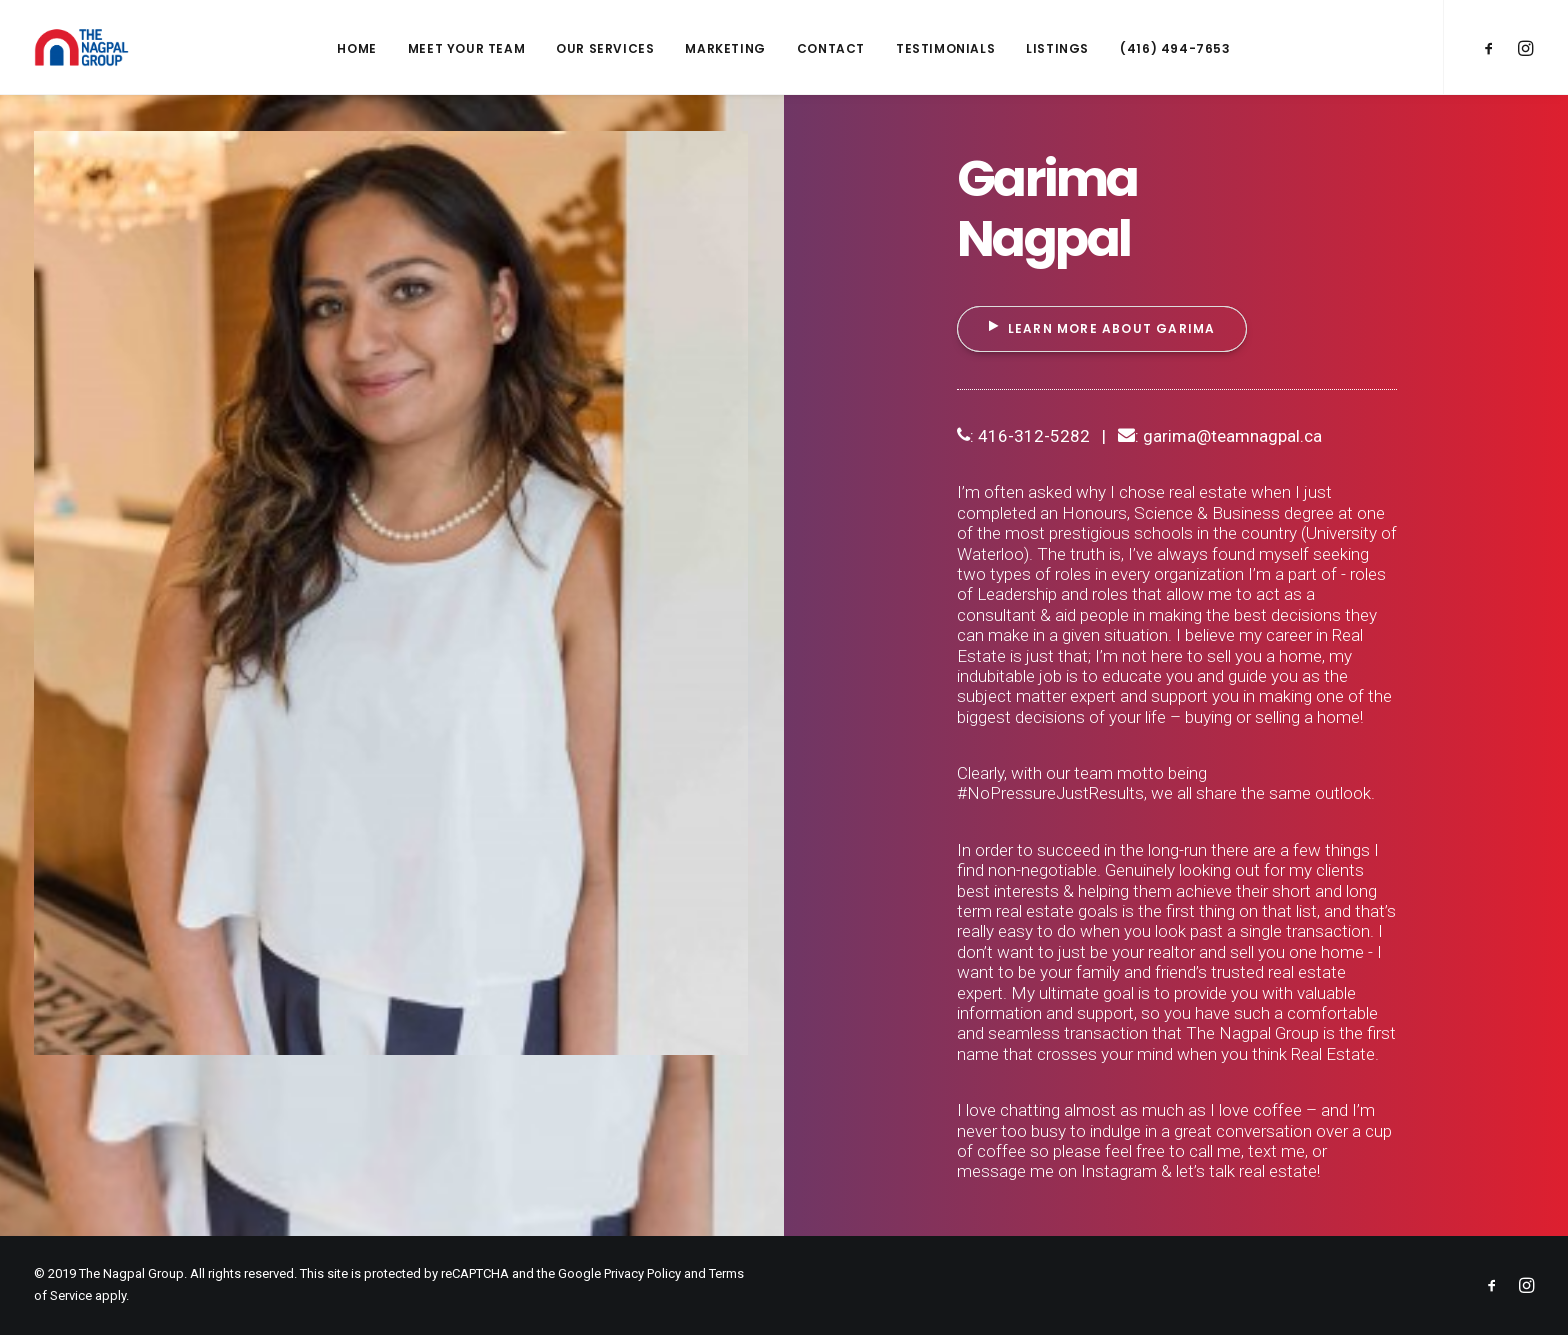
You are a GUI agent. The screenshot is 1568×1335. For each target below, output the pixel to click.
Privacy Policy (642, 1273)
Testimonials (945, 48)
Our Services (605, 48)
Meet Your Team (466, 48)
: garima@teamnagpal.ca (1220, 436)
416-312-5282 (1034, 436)
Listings (1057, 48)
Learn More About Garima (1102, 328)
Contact (831, 48)
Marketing (725, 48)
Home (356, 48)
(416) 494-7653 (1175, 48)
